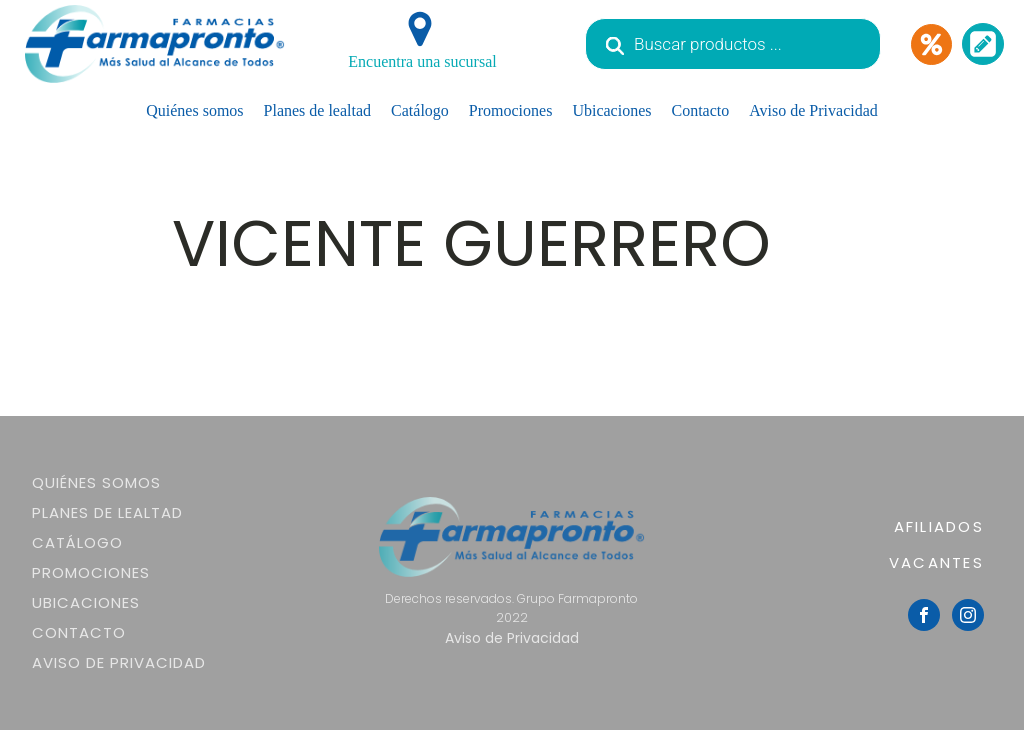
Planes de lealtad (318, 110)
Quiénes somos (194, 110)
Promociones (511, 110)
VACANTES (936, 562)
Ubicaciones (611, 110)
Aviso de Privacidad (813, 110)
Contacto (700, 110)
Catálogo (420, 110)
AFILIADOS (939, 526)
